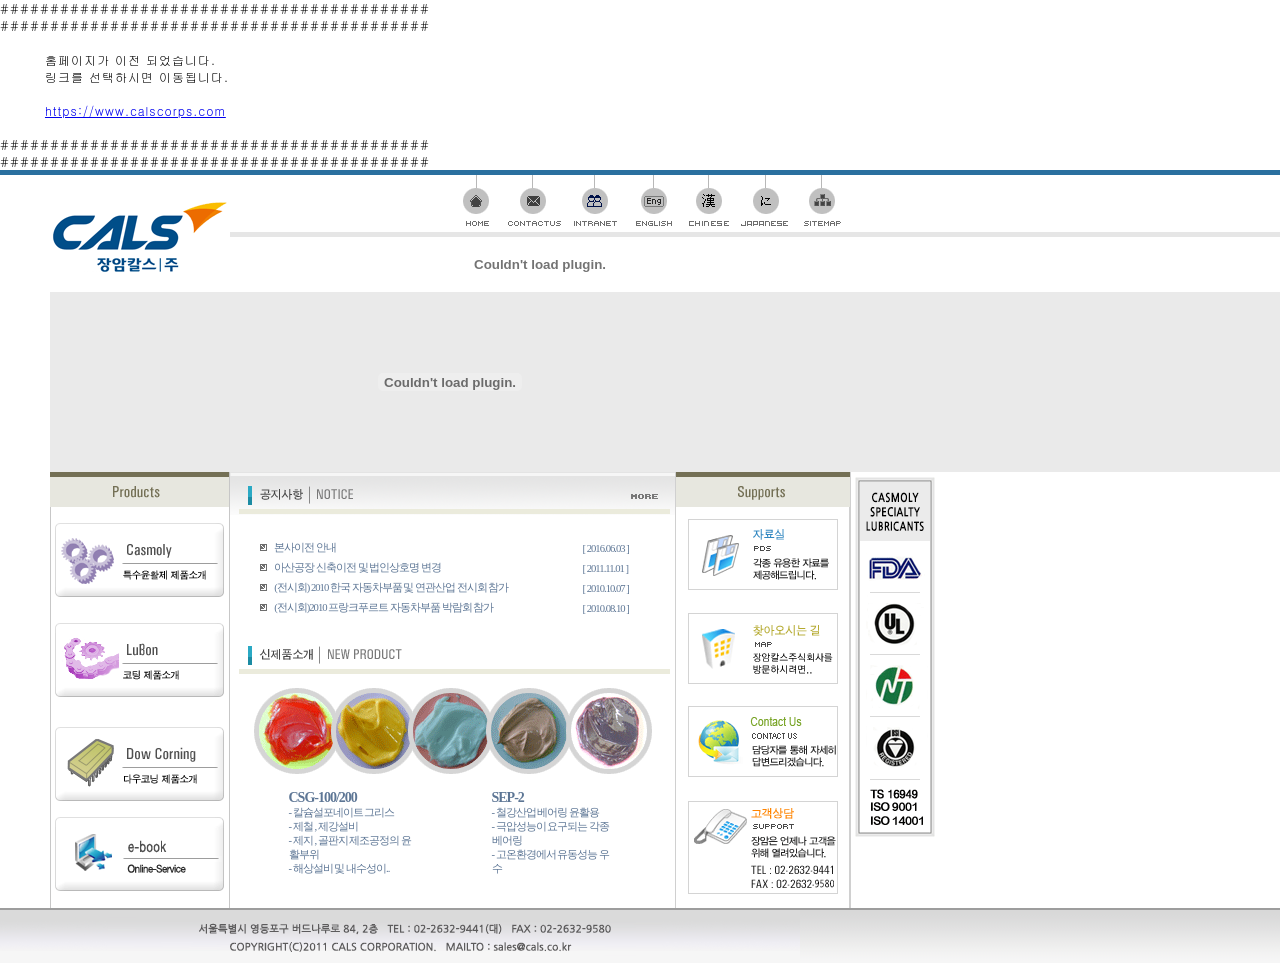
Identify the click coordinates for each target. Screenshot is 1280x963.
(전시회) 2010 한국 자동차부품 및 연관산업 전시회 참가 (391, 587)
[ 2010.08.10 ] (606, 608)
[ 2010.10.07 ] (606, 588)
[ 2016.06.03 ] (606, 548)
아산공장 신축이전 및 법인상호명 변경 (357, 567)
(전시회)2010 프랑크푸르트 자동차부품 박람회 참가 (383, 607)
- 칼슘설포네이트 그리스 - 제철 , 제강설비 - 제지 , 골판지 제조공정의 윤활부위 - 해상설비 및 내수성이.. (350, 840)
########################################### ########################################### (640, 549)
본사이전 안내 (304, 547)
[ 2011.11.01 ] (606, 568)
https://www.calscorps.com (135, 110)
